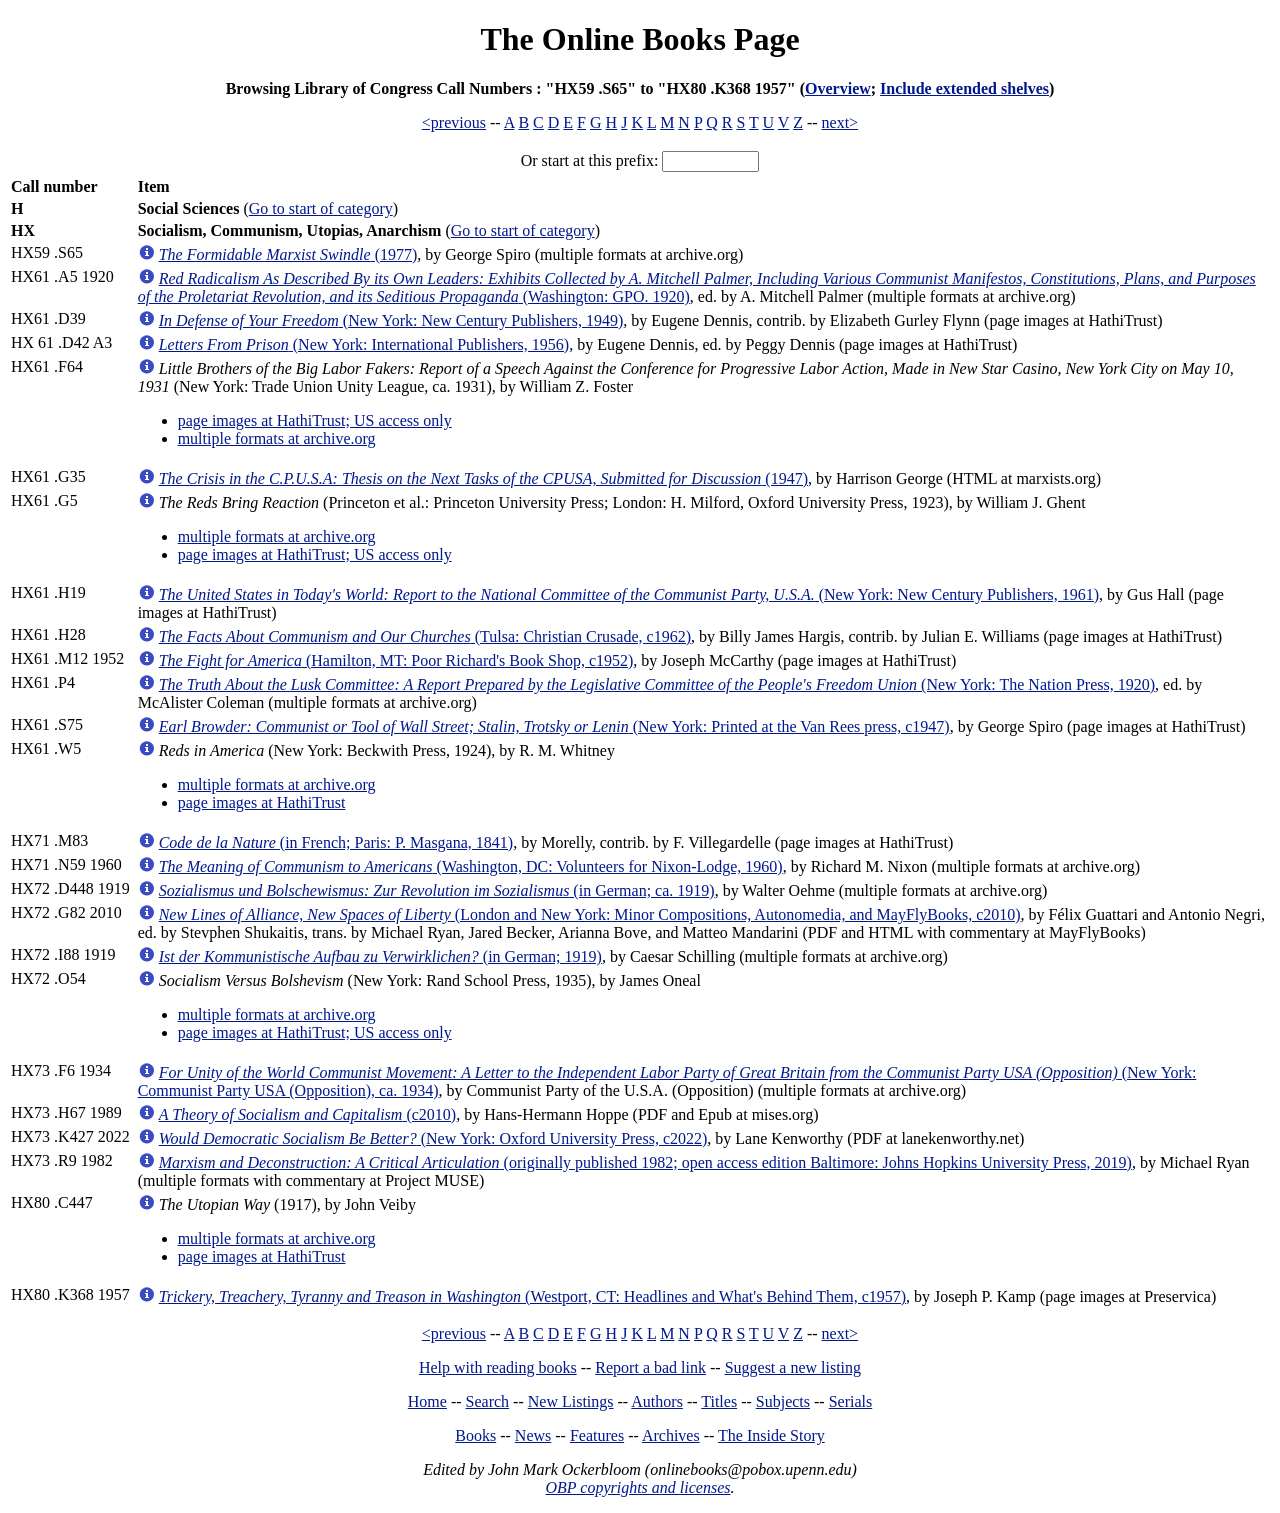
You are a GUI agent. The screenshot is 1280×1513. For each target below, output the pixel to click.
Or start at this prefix (587, 160)
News (533, 1435)
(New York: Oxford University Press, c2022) (433, 1138)
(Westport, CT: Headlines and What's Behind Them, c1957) (532, 1296)
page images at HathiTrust (262, 802)
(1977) (288, 254)
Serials (851, 1401)
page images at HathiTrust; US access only (315, 420)
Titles (719, 1401)
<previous (454, 122)
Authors (657, 1401)
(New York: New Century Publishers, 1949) (391, 320)
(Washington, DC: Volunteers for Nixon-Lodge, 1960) (471, 866)
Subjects (783, 1401)
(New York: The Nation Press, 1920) (657, 684)
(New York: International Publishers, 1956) (364, 344)
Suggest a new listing (793, 1367)
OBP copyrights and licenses (637, 1487)
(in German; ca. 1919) (437, 890)
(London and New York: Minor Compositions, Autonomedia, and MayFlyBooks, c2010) (590, 914)
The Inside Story (771, 1435)
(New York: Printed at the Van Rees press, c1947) (554, 726)
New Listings (571, 1401)
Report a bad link (650, 1367)
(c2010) (307, 1114)
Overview (838, 88)
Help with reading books (498, 1367)
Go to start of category (321, 208)
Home (427, 1401)
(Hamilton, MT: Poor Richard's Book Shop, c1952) (396, 660)
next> (840, 122)
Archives (671, 1435)
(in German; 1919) (380, 956)
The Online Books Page (639, 39)
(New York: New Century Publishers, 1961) (629, 594)
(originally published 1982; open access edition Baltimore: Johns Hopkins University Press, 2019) (645, 1162)
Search (488, 1401)
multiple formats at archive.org (277, 438)
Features (597, 1435)
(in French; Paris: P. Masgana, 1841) (336, 842)
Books (475, 1435)
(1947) (483, 478)
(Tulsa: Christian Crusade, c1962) (425, 636)
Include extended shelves (964, 88)
